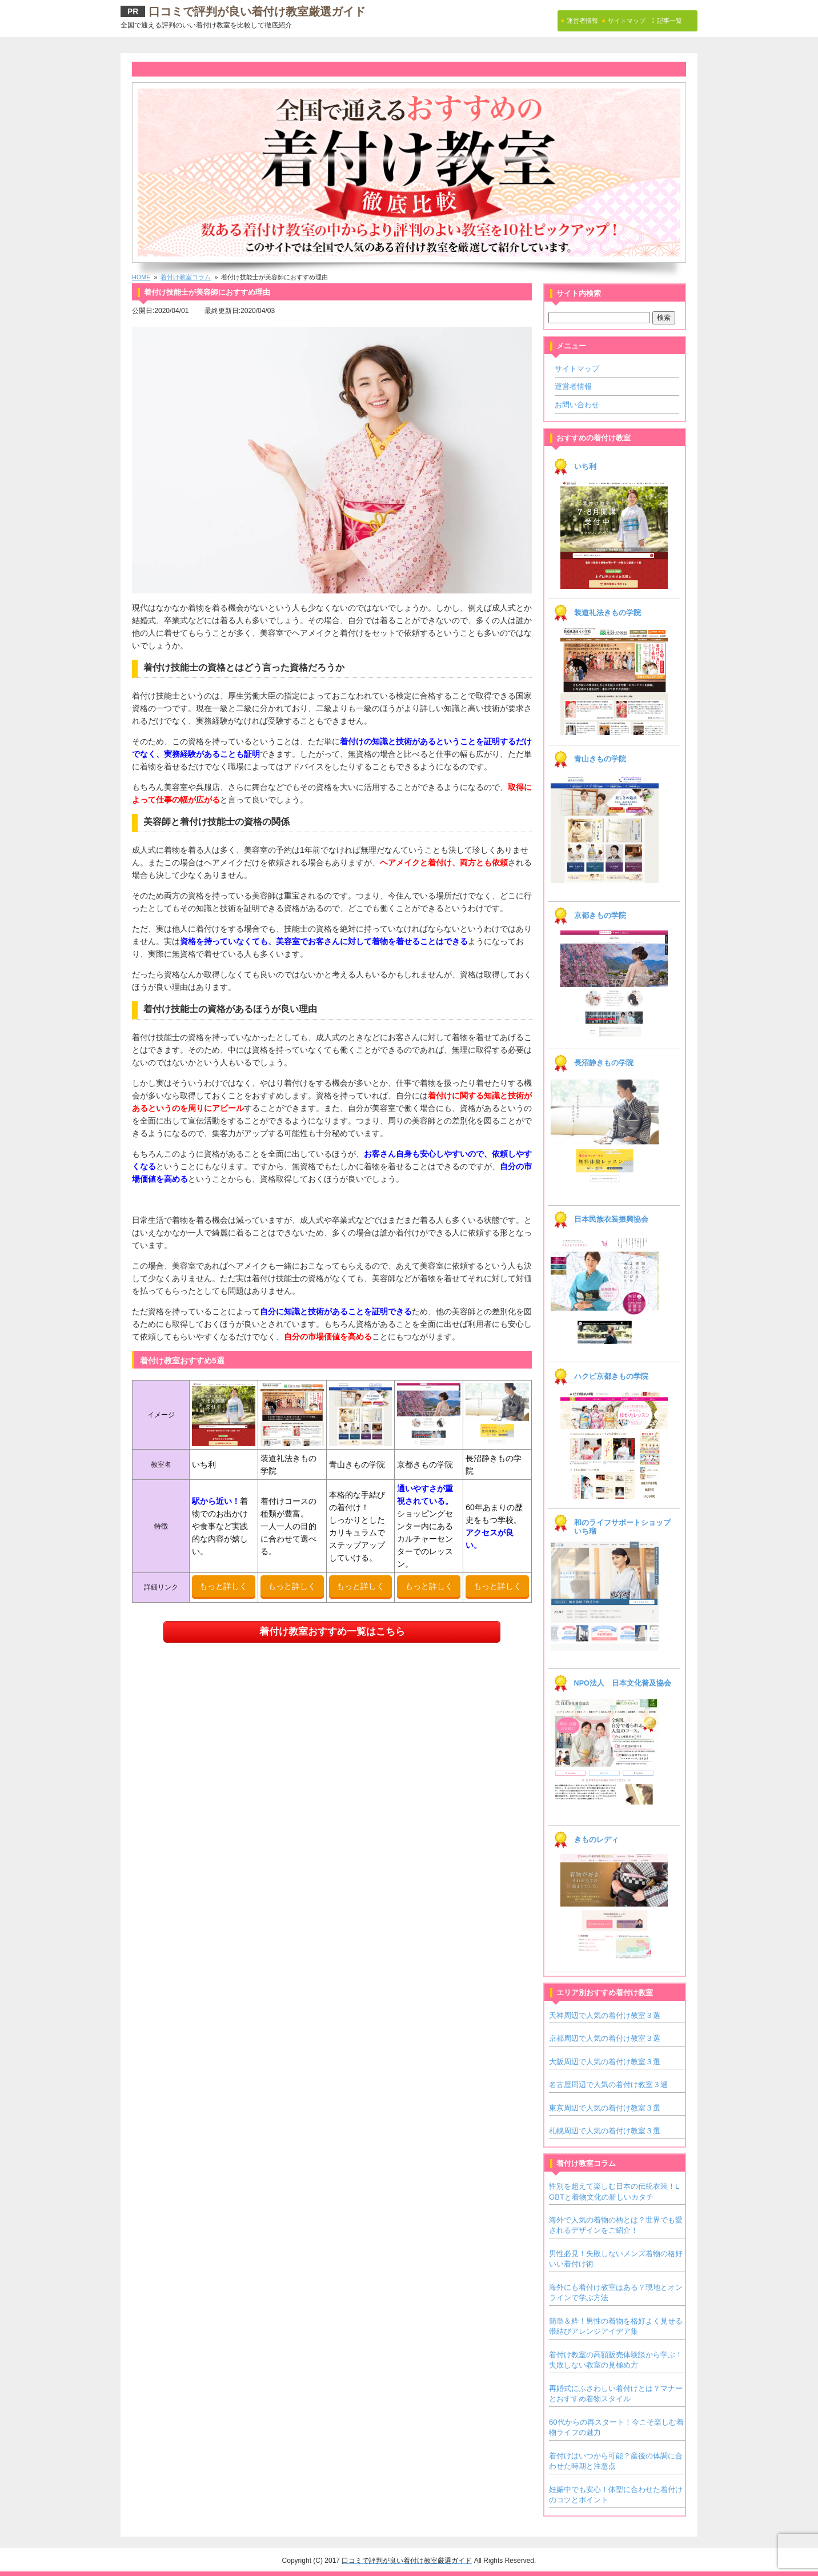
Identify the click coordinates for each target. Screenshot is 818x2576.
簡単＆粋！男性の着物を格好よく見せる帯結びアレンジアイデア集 (616, 2326)
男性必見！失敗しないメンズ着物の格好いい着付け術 (616, 2258)
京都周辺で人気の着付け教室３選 (604, 2038)
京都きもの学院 (600, 916)
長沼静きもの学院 (603, 1063)
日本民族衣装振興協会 (611, 1219)
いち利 (585, 467)
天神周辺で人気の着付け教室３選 (604, 2015)
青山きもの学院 (600, 759)
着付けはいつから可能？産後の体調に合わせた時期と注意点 (616, 2460)
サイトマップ (577, 368)
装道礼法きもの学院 (607, 613)
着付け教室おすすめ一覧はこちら (332, 1631)
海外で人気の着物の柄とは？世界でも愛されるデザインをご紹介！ (616, 2225)
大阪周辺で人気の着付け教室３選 (604, 2061)
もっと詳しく (223, 1586)
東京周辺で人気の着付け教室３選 (604, 2108)
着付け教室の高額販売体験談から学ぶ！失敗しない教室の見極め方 (616, 2359)
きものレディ (596, 1840)
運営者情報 (573, 386)
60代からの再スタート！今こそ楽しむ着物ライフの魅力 (616, 2427)
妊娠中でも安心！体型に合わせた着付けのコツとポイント (616, 2494)
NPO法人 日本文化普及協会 (622, 1683)
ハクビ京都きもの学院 (611, 1377)
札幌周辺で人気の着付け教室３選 (604, 2130)
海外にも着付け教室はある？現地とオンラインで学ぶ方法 (616, 2292)
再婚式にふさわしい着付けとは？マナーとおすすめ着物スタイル (616, 2393)
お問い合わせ (577, 404)
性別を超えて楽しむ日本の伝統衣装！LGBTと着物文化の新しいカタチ (614, 2191)
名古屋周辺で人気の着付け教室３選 (608, 2084)
